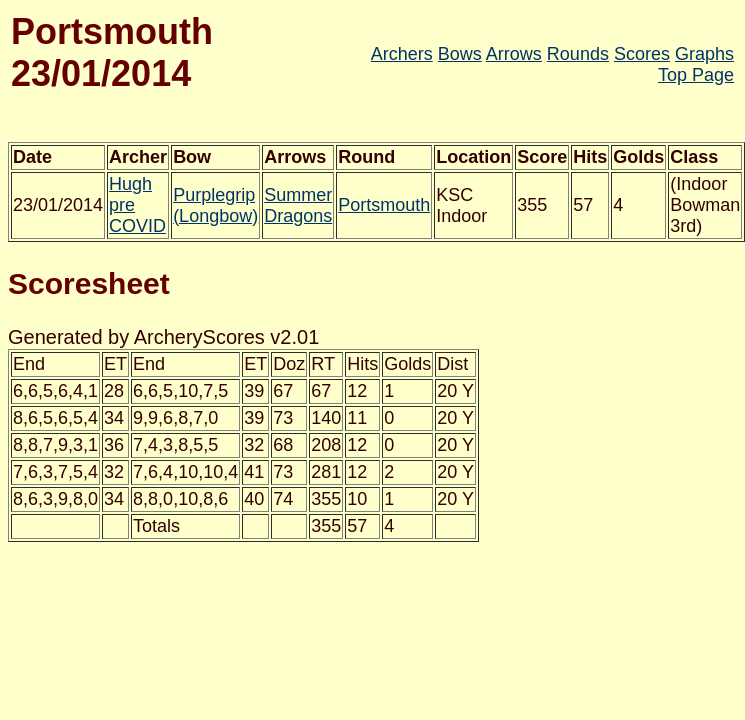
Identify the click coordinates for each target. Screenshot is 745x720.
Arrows (514, 54)
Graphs (704, 54)
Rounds (578, 54)
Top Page (696, 75)
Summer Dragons (298, 205)
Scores (642, 54)
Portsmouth (384, 205)
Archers (402, 54)
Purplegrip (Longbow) (215, 205)
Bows (460, 54)
